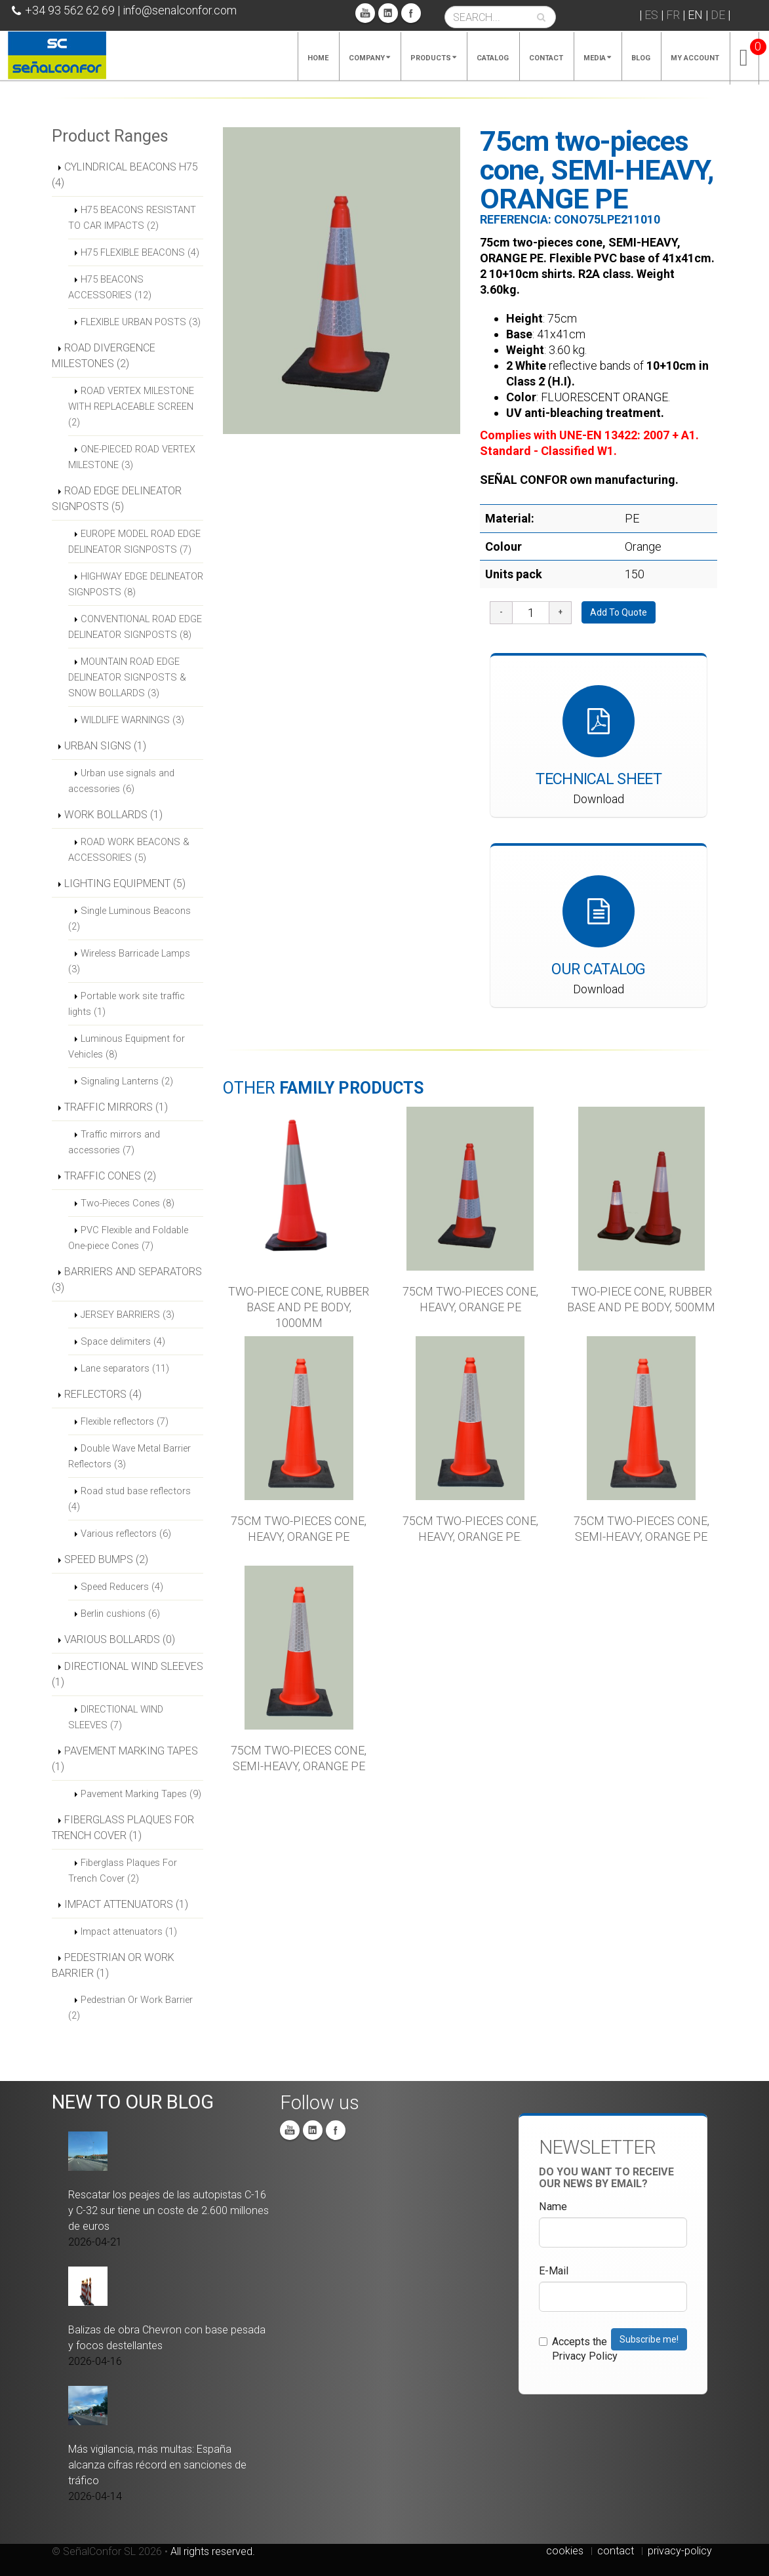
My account (695, 58)
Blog (640, 58)
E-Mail (553, 2271)
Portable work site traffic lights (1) (126, 1004)
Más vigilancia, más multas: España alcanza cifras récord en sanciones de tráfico (157, 2465)
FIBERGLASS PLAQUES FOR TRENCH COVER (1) (123, 1827)
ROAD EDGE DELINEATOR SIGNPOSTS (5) (117, 499)
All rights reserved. (212, 2551)
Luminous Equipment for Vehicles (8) (126, 1046)
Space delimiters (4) (123, 1341)
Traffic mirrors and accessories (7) (114, 1142)
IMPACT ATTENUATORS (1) (126, 1904)
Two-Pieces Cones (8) (127, 1203)
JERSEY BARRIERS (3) (127, 1314)
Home (317, 58)
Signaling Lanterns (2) (127, 1081)
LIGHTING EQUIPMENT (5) (125, 883)
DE (718, 15)
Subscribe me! (649, 2339)
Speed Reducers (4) (122, 1587)
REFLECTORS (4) (103, 1394)
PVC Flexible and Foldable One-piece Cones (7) (128, 1238)
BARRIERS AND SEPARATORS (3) (127, 1279)
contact (615, 2551)
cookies (564, 2551)
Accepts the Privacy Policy (578, 2348)
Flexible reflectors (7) (124, 1421)
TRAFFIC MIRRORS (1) (116, 1107)
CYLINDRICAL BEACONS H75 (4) (125, 175)
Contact (546, 58)
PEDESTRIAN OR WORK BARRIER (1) (113, 1965)
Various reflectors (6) (126, 1533)
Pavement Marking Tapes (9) (141, 1794)
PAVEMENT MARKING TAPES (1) (125, 1759)
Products (433, 58)
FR (673, 15)
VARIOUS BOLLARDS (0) (119, 1639)
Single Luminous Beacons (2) (129, 918)
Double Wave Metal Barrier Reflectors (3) (129, 1456)
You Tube (365, 13)
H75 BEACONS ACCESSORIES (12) (109, 287)
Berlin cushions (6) (120, 1613)
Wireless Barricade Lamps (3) (129, 961)
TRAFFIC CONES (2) (110, 1176)
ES (651, 15)
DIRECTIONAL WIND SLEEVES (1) (127, 1674)
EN (695, 15)
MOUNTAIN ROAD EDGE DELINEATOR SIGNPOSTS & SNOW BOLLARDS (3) (127, 677)
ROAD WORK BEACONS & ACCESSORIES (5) (128, 849)
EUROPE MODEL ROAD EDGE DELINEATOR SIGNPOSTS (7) (134, 541)
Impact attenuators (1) (129, 1931)
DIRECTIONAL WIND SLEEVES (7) (115, 1717)
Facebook (411, 13)
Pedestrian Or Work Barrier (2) (130, 2007)
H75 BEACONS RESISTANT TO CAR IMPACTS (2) (132, 217)
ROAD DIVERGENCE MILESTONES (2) (103, 356)
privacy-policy (680, 2551)
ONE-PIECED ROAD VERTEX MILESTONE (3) (131, 457)
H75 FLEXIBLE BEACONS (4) (140, 252)
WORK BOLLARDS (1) (113, 814)
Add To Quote (618, 612)
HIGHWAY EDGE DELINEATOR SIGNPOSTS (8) (135, 584)
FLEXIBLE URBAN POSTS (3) (141, 322)
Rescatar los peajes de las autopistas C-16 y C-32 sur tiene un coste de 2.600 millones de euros (168, 2210)
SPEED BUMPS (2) (106, 1559)
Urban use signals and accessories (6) (121, 781)
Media (597, 58)
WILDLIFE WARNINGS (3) (132, 720)
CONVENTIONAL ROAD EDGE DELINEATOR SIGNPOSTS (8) (135, 627)
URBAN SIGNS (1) (105, 746)
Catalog (493, 58)
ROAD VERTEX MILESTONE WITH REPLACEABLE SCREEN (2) (131, 406)
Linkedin (388, 13)
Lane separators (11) (125, 1368)
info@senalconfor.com (180, 10)
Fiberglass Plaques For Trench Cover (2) (122, 1870)
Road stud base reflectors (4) (129, 1499)
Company (369, 58)
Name (553, 2206)
